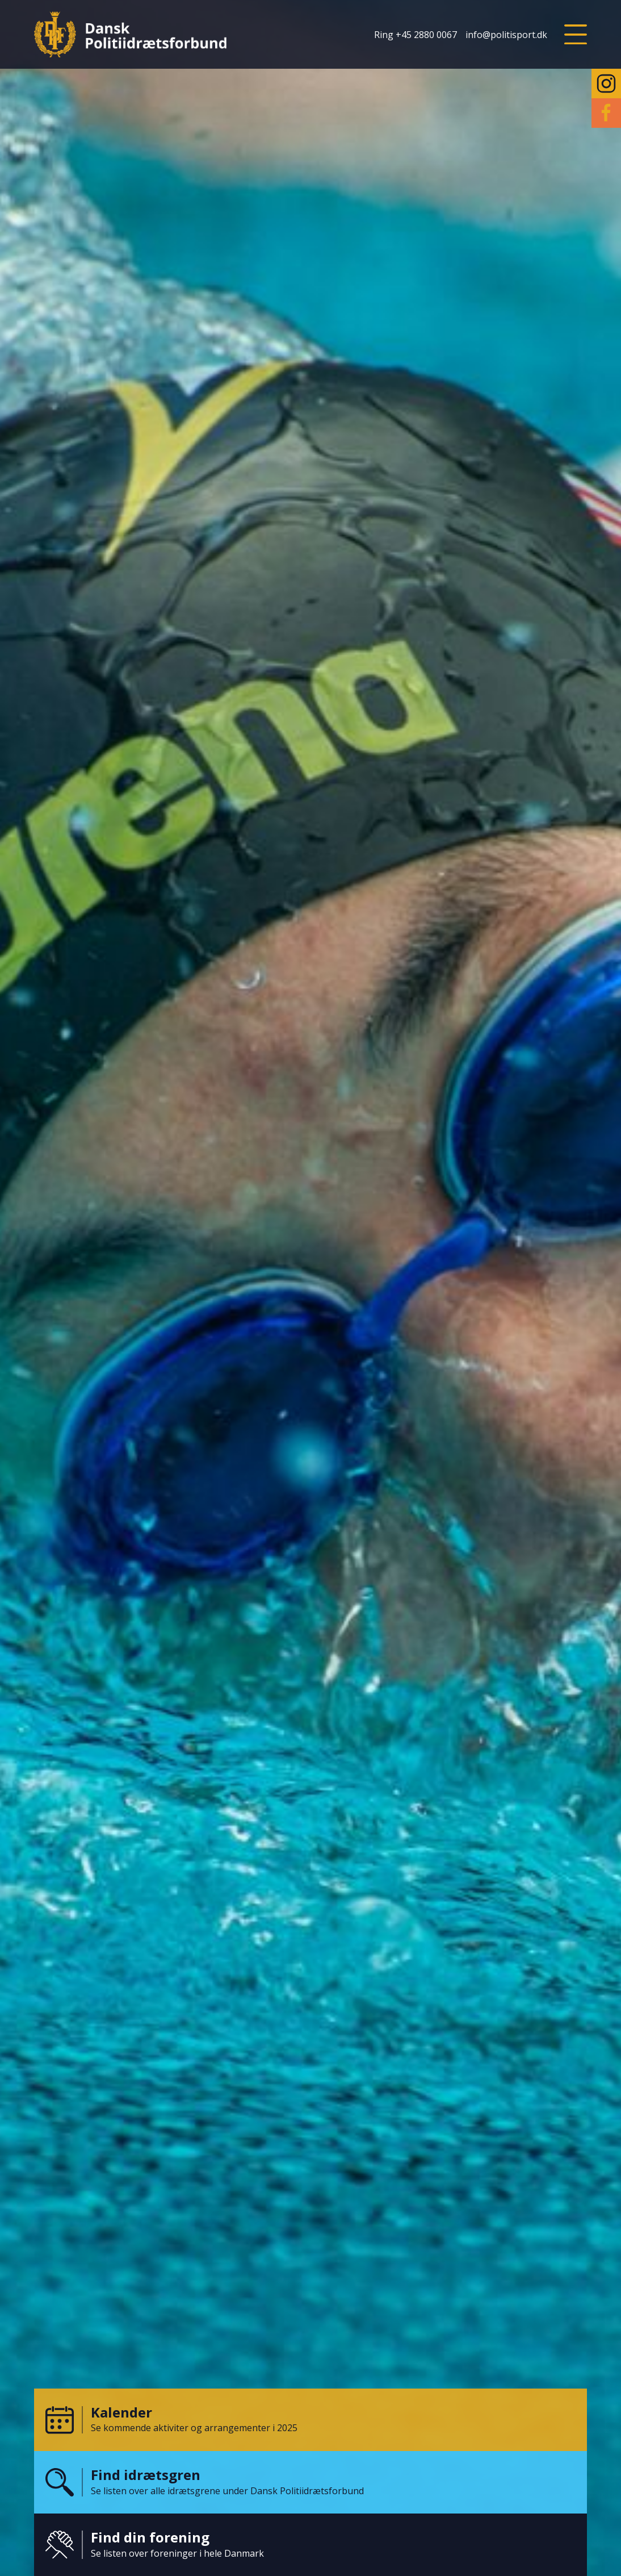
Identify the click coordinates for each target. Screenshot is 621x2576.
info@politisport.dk (506, 34)
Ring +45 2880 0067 (415, 34)
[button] (575, 34)
